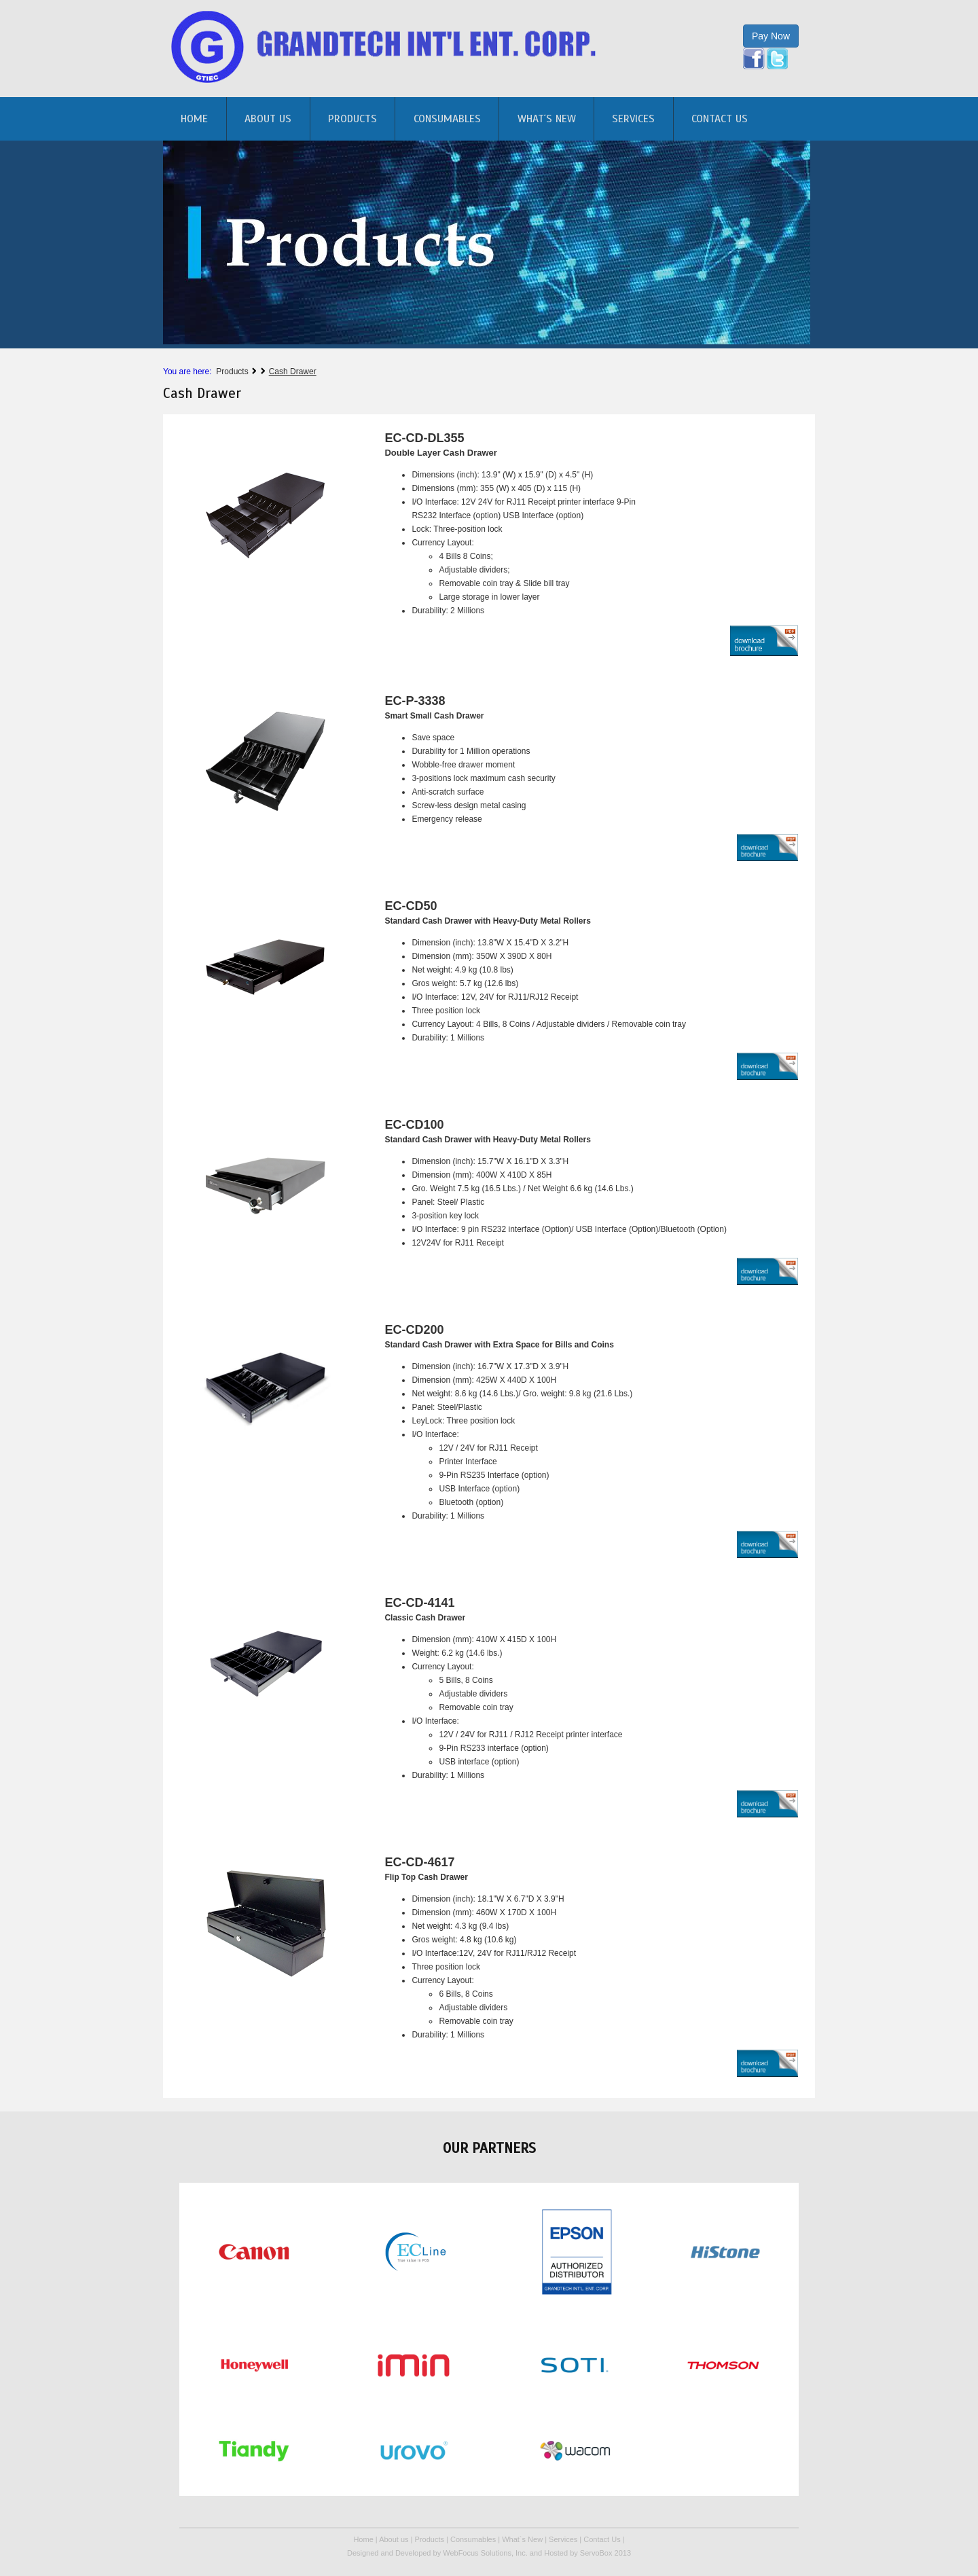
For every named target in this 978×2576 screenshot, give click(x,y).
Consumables (447, 119)
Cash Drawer (292, 371)
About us (267, 119)
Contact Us (719, 119)
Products (352, 119)
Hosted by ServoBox (579, 2553)
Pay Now (771, 36)
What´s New (547, 119)
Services (633, 119)
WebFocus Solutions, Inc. (485, 2553)
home (194, 119)
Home (363, 2539)
